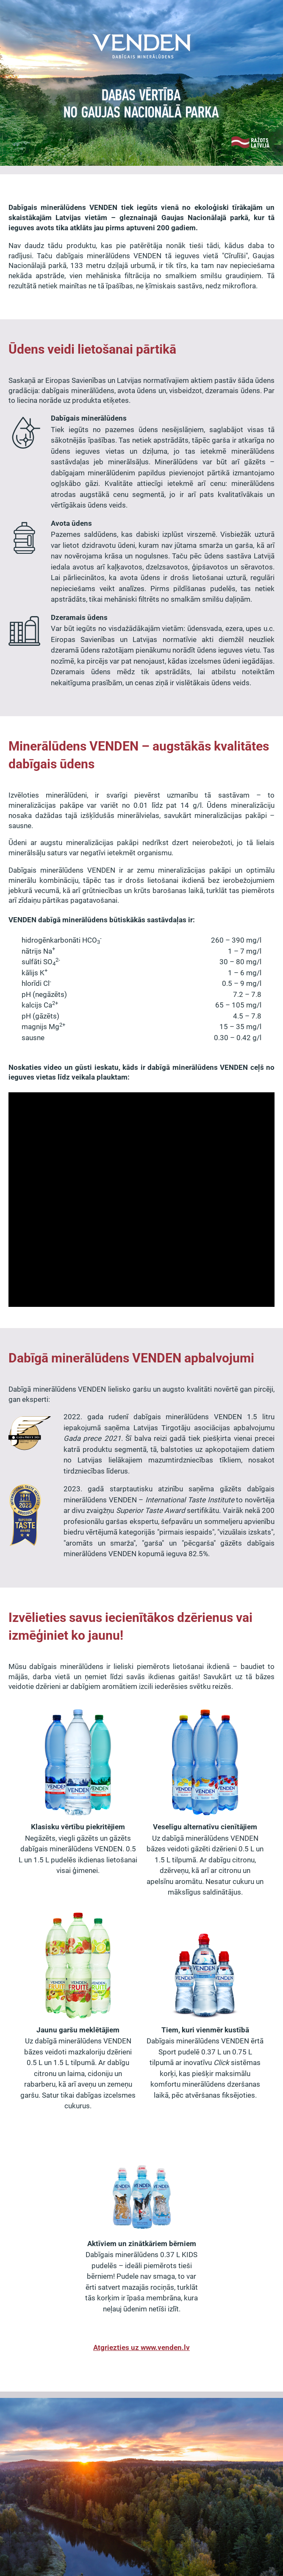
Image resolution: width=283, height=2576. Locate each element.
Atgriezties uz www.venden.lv (141, 2347)
